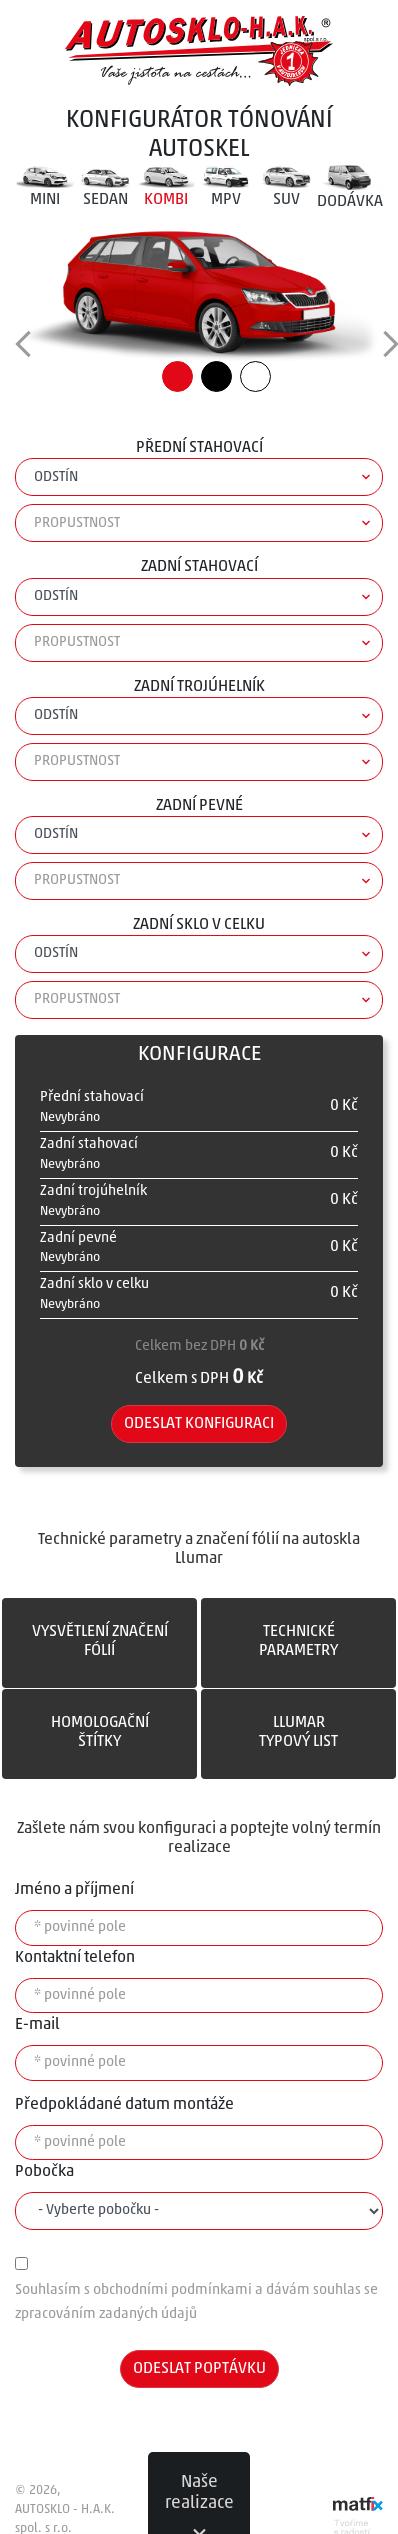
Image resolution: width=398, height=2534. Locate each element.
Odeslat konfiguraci (199, 1424)
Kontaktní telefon (75, 1958)
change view (34, 349)
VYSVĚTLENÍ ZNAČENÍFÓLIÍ (100, 1641)
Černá (216, 376)
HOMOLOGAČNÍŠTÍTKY (100, 1732)
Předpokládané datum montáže (124, 2105)
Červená (177, 376)
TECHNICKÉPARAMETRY (298, 1641)
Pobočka (44, 2172)
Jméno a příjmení (74, 1890)
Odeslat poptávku (199, 2369)
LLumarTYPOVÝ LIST (298, 1732)
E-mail (37, 2025)
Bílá (255, 376)
